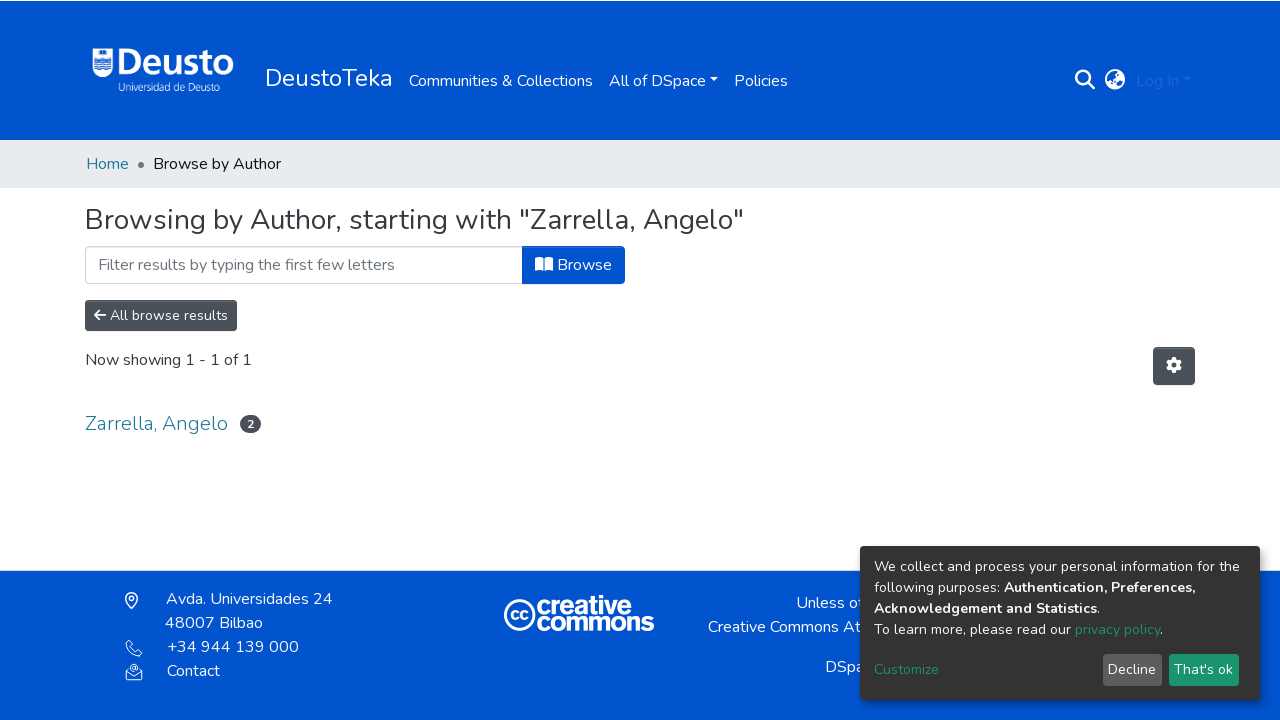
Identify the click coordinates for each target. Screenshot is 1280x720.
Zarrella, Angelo (156, 423)
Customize (906, 669)
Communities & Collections (501, 81)
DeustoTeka (329, 78)
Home (107, 164)
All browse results (161, 315)
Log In (1157, 81)
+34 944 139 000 (212, 647)
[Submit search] (1085, 81)
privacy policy (1117, 629)
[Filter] (304, 265)
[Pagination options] (1174, 366)
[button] (1115, 81)
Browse (573, 265)
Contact (172, 671)
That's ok (1203, 669)
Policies (761, 81)
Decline (1132, 669)
